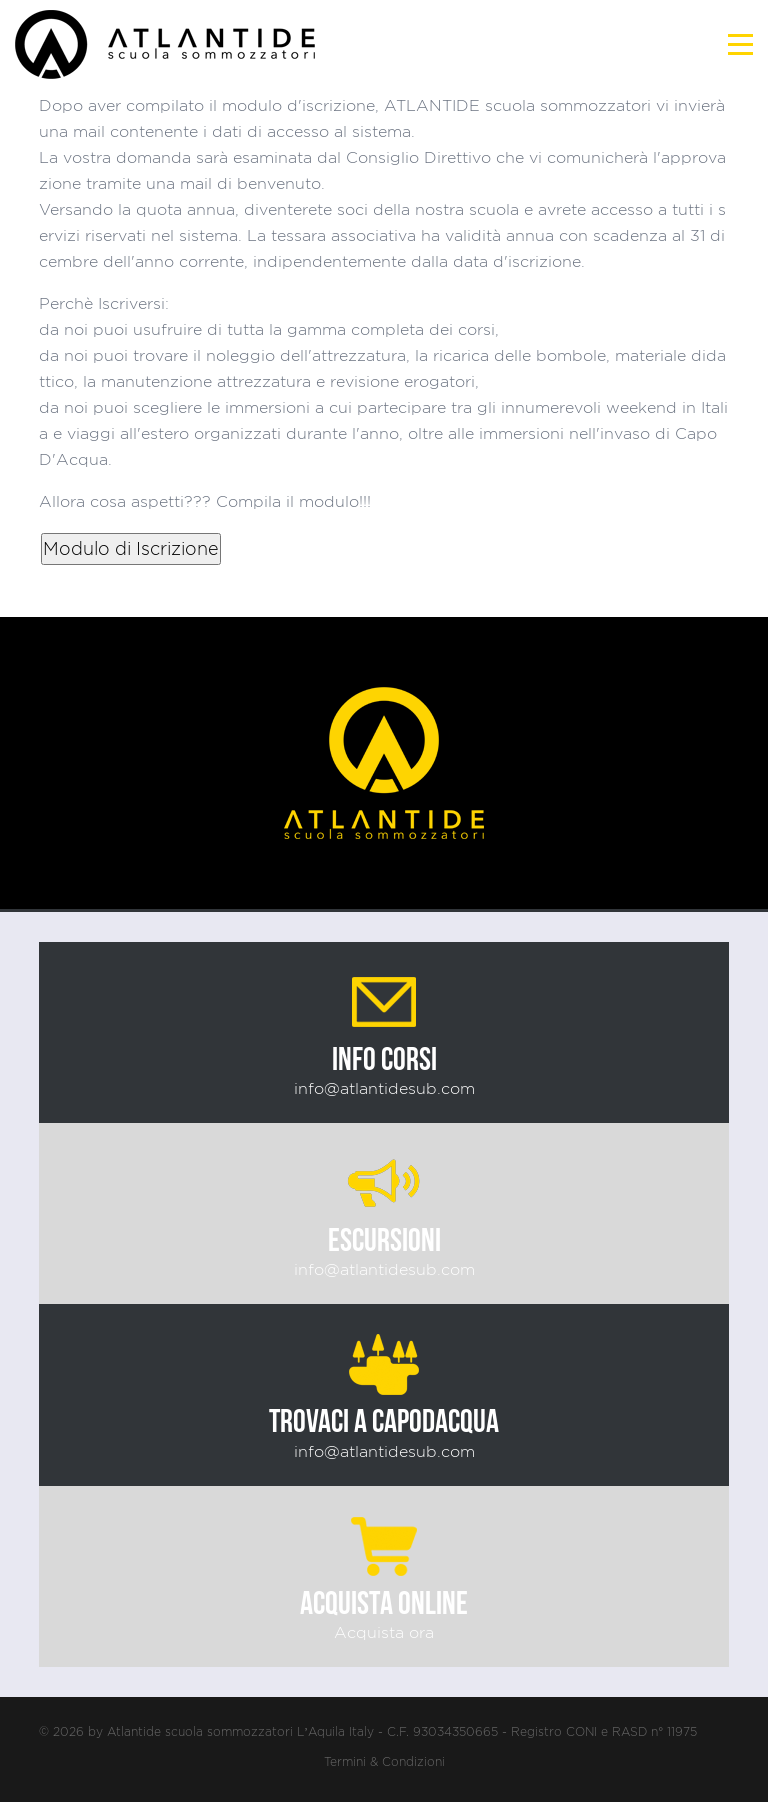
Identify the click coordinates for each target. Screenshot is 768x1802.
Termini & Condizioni (384, 1761)
